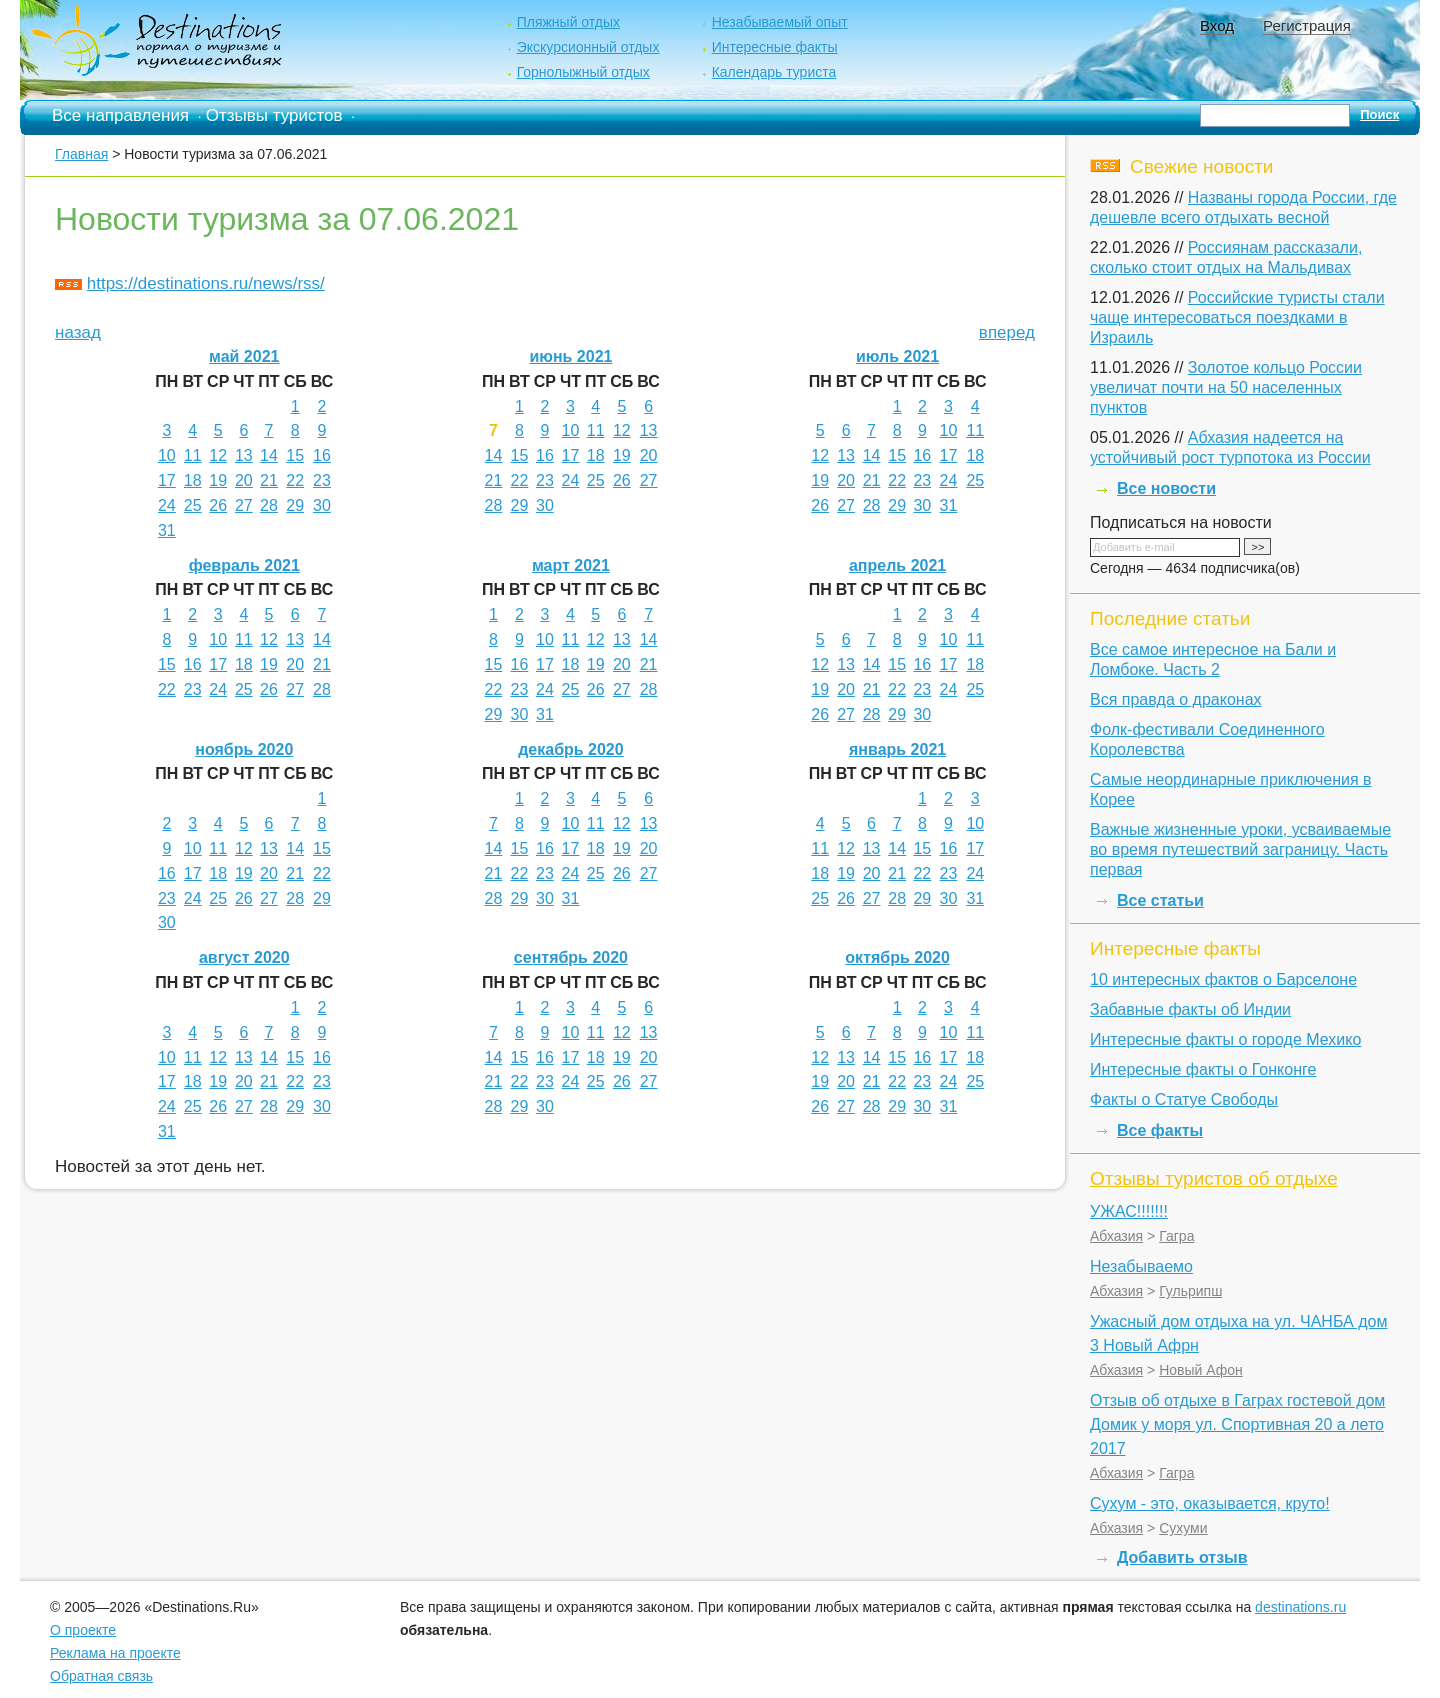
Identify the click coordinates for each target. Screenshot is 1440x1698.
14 (269, 455)
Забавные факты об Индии (1190, 1009)
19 (218, 480)
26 (218, 505)
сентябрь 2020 (571, 957)
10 (167, 455)
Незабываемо (1141, 1266)
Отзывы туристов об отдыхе (1214, 1178)
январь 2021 (897, 749)
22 (295, 480)
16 (322, 455)
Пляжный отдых (568, 22)
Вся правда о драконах (1176, 699)
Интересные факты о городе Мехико (1225, 1039)
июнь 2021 (570, 356)
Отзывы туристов (274, 115)
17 (167, 480)
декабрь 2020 (571, 749)
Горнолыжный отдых (583, 72)
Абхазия (1116, 1236)
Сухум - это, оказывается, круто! (1210, 1503)
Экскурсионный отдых (588, 47)
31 (167, 530)
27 (244, 505)
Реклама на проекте (115, 1653)
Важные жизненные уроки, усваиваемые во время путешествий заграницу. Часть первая (1240, 849)
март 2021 (571, 565)
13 (244, 455)
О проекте (83, 1630)
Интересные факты (775, 47)
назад (78, 332)
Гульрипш (1190, 1291)
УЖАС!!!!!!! (1129, 1211)
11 (193, 455)
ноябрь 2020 (244, 749)
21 (269, 480)
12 (218, 455)
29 (295, 505)
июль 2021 (897, 356)
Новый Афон (1201, 1370)
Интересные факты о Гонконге (1203, 1069)
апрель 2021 (897, 565)
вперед (1007, 332)
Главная (81, 154)
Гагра (1176, 1236)
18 (193, 480)
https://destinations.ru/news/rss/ (206, 283)
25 (193, 505)
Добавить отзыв (1182, 1557)
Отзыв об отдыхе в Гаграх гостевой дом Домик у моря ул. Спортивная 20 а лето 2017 (1237, 1424)
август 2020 (244, 957)
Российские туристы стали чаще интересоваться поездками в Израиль (1237, 317)
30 (322, 505)
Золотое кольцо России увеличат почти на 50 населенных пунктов (1226, 387)
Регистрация (1307, 25)
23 (322, 480)
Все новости (1166, 488)
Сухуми (1183, 1528)
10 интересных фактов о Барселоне (1223, 979)
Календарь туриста (774, 72)
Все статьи (1160, 900)
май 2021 (244, 356)
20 (244, 480)
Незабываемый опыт (780, 22)
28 (269, 505)
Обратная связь (101, 1676)
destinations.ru (1300, 1607)
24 (167, 505)
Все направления (120, 115)
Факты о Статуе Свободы (1184, 1099)
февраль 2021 (244, 565)
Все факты (1160, 1130)
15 (295, 455)
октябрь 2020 (897, 957)
